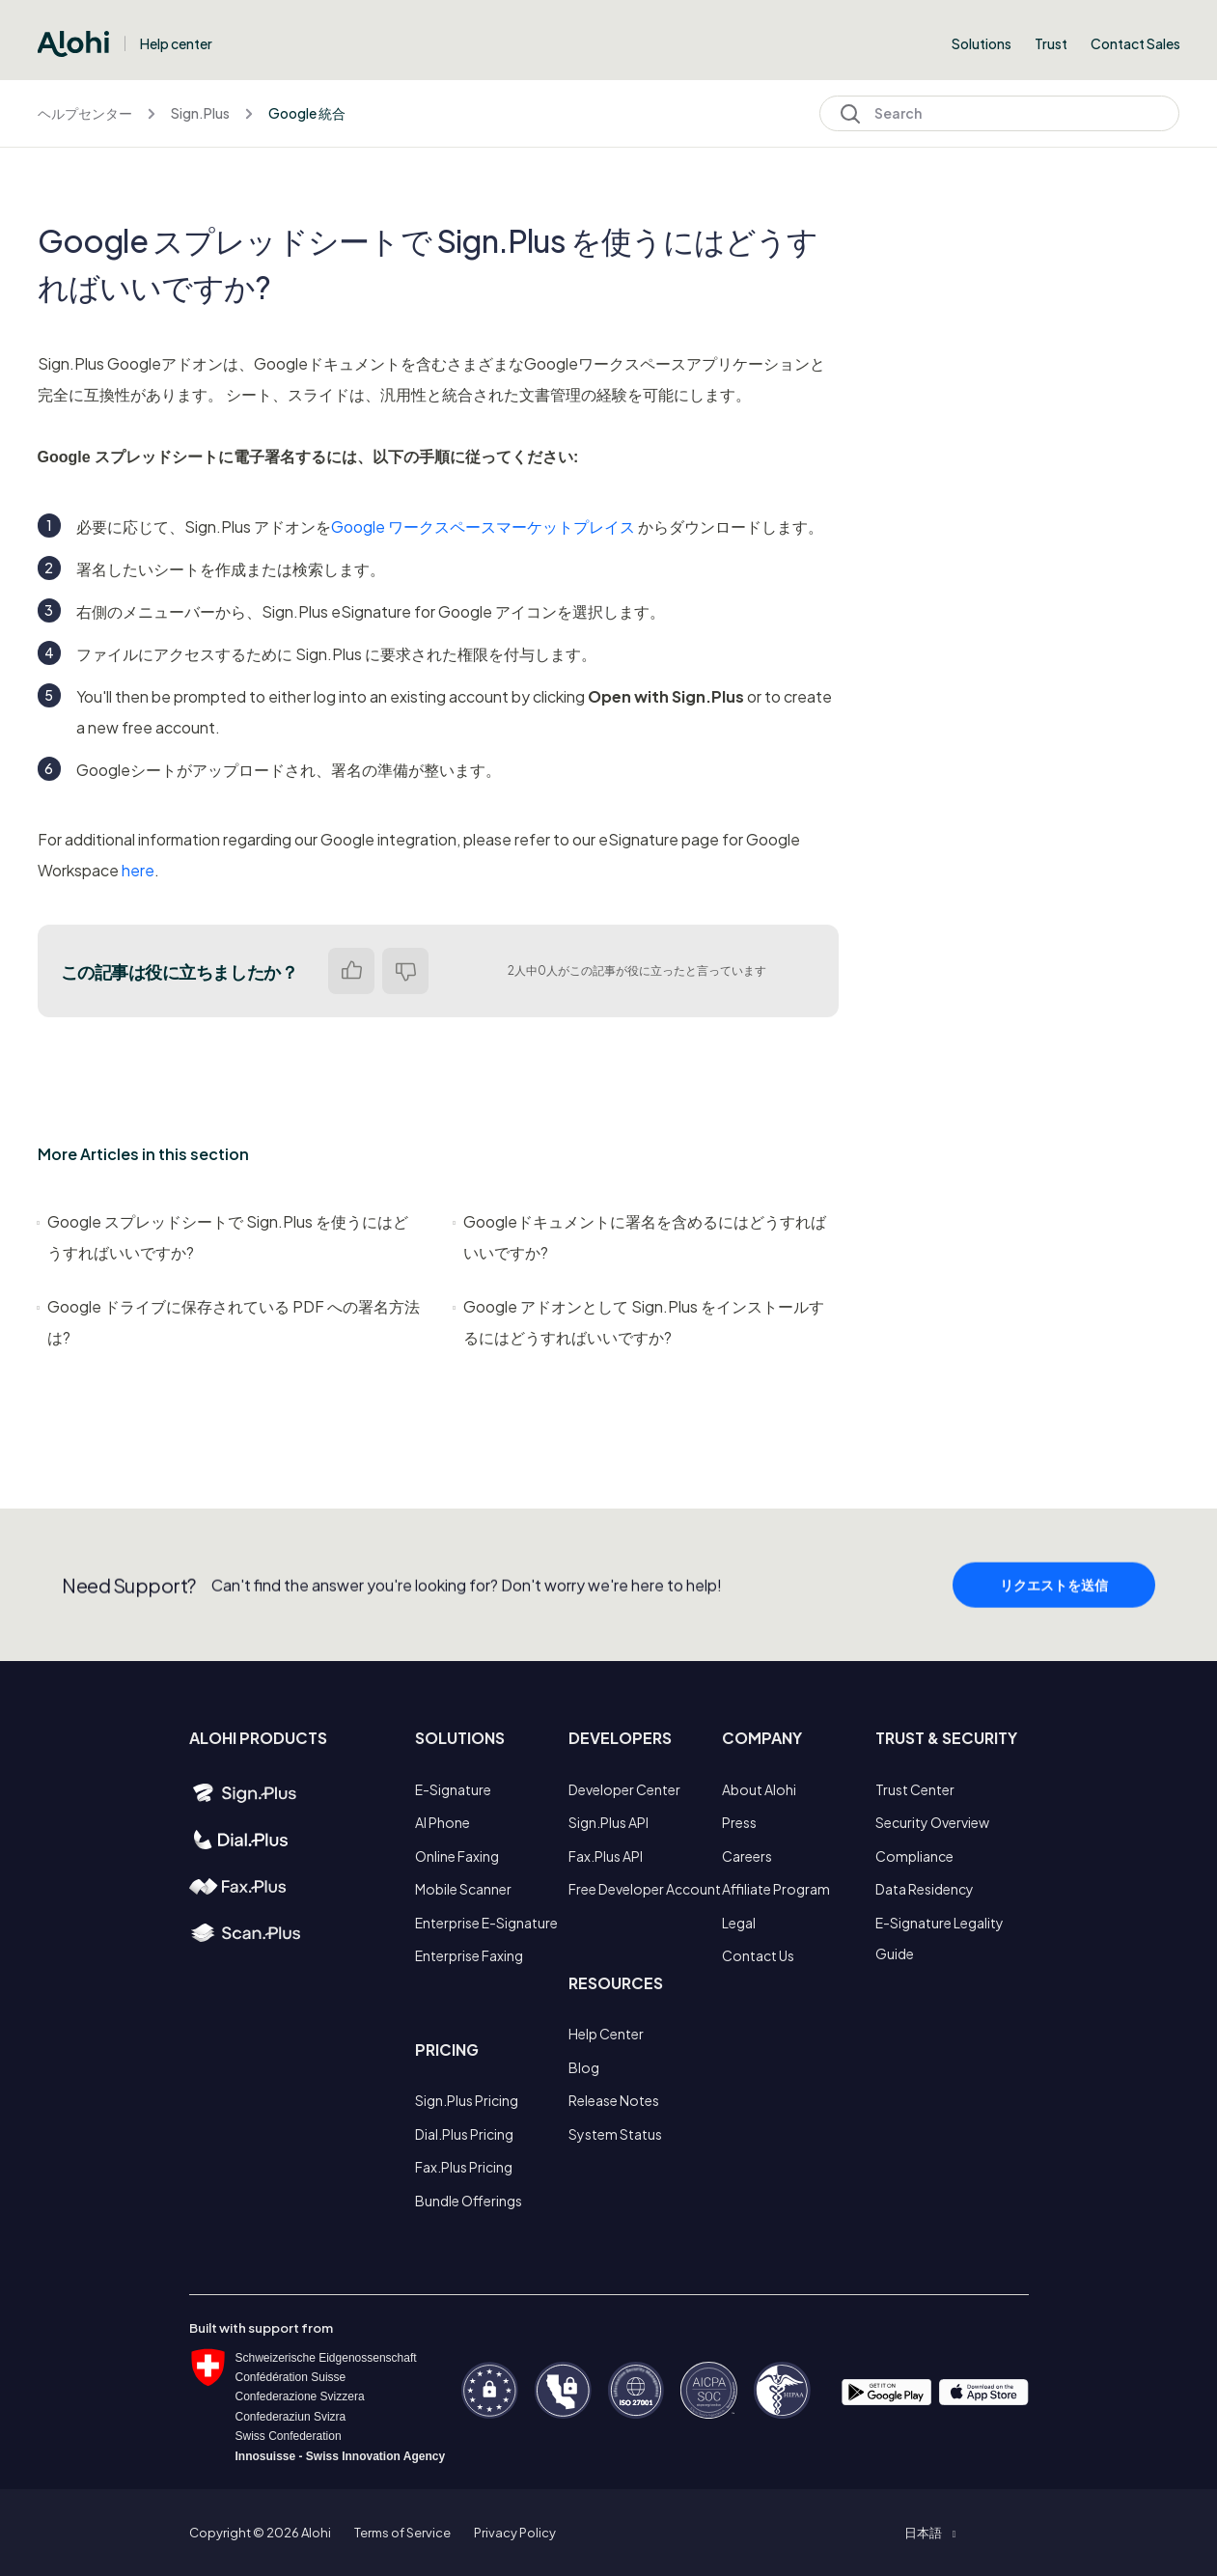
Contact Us (758, 1955)
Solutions (981, 43)
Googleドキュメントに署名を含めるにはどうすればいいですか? (640, 1236)
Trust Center (914, 1789)
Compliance (914, 1856)
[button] (930, 2532)
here (138, 870)
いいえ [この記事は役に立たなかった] (405, 971)
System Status (615, 2134)
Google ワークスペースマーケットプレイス (483, 526)
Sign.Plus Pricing (466, 2100)
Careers (747, 1856)
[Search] (999, 113)
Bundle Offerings (468, 2200)
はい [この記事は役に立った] (351, 971)
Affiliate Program (776, 1888)
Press (739, 1822)
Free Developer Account (644, 1888)
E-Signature (453, 1789)
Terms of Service (402, 2532)
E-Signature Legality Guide (939, 1938)
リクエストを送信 (1054, 1594)
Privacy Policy (515, 2532)
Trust (1051, 43)
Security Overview (932, 1822)
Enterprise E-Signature (486, 1922)
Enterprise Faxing (469, 1955)
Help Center (606, 2033)
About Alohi (759, 1789)
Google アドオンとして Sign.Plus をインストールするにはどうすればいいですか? (639, 1321)
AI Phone (442, 1822)
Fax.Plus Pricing (463, 2166)
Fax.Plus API (605, 1856)
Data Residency (924, 1888)
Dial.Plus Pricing (464, 2134)
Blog (583, 2067)
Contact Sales (1135, 43)
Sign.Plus (200, 113)
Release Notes (613, 2100)
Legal (739, 1922)
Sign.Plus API (608, 1822)
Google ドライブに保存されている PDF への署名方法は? (229, 1321)
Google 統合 (307, 113)
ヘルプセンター (85, 113)
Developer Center (624, 1789)
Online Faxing (457, 1856)
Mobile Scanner (463, 1888)
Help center (176, 43)
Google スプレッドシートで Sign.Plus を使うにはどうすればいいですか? (223, 1236)
